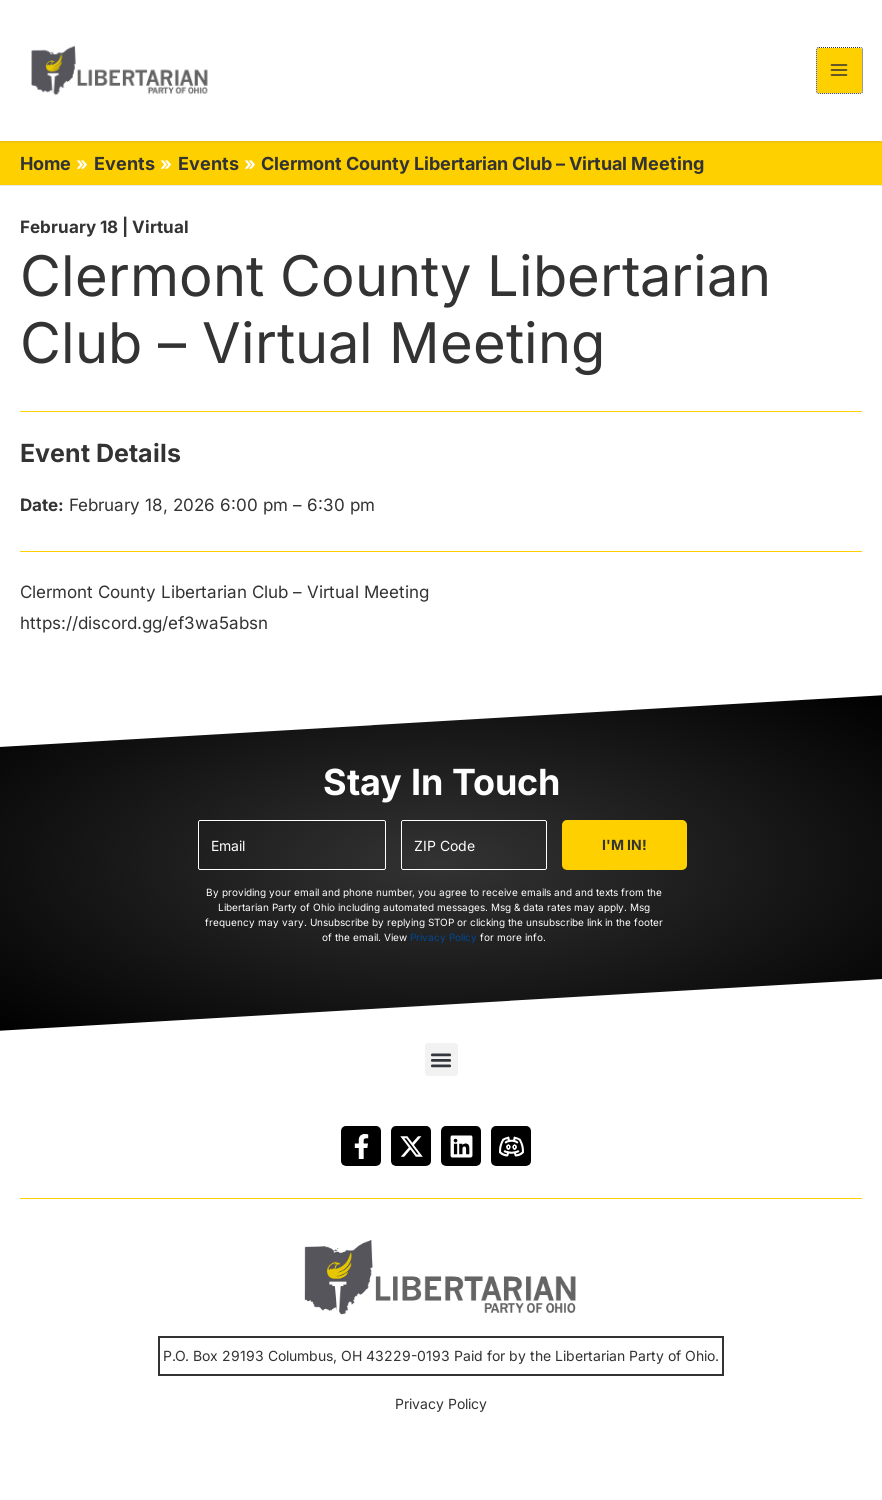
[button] (441, 1066)
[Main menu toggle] (840, 74)
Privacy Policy (443, 944)
